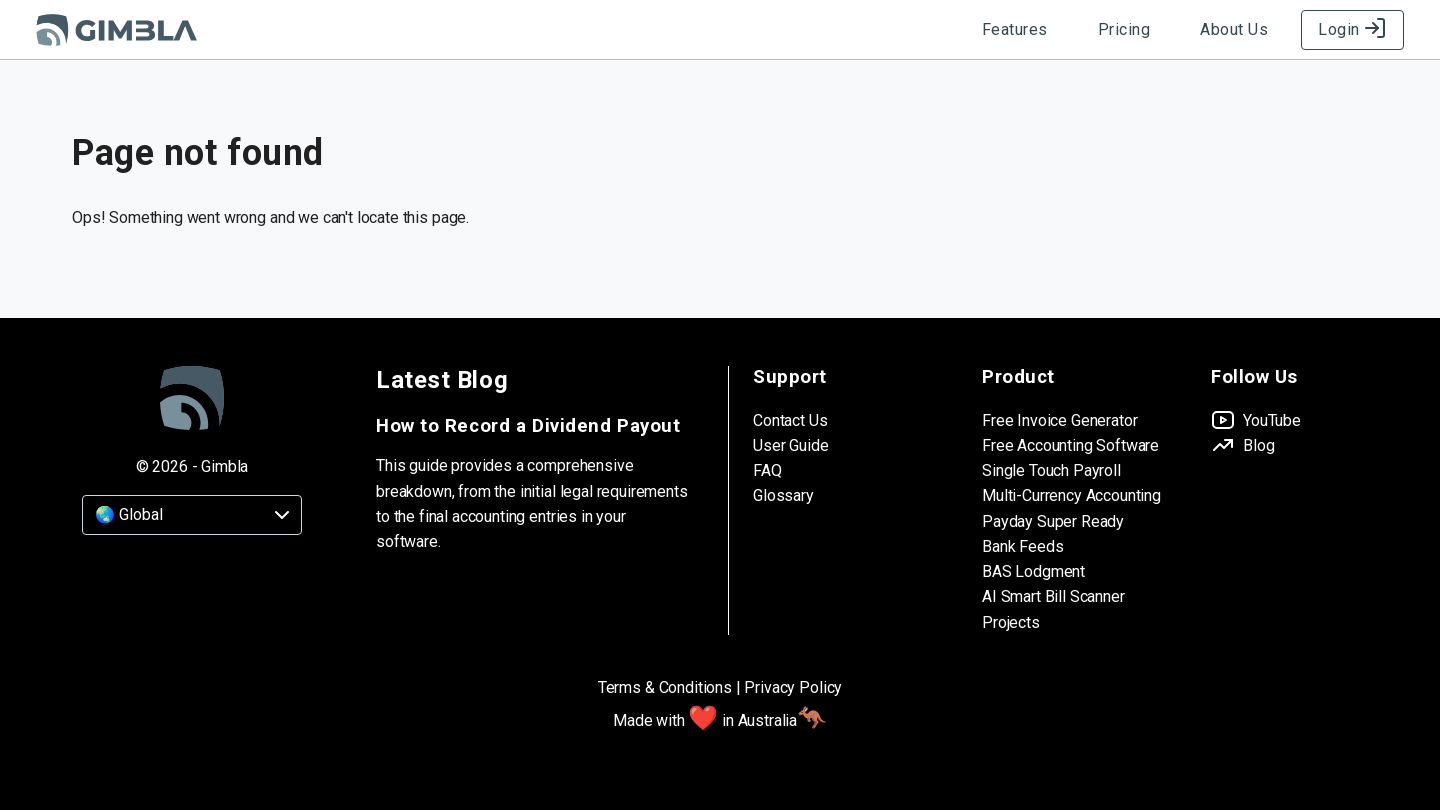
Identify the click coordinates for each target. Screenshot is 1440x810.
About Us (1234, 29)
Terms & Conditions (665, 687)
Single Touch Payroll (1051, 470)
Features (1015, 29)
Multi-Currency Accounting (1071, 495)
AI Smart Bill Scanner (1053, 596)
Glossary (783, 495)
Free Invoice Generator (1059, 420)
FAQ (767, 470)
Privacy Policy (793, 687)
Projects (1011, 622)
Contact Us (790, 420)
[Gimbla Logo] (116, 30)
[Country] (192, 515)
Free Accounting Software (1070, 445)
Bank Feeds (1022, 546)
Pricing (1124, 29)
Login (1352, 29)
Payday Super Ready (1053, 521)
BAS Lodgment (1033, 571)
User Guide (790, 445)
